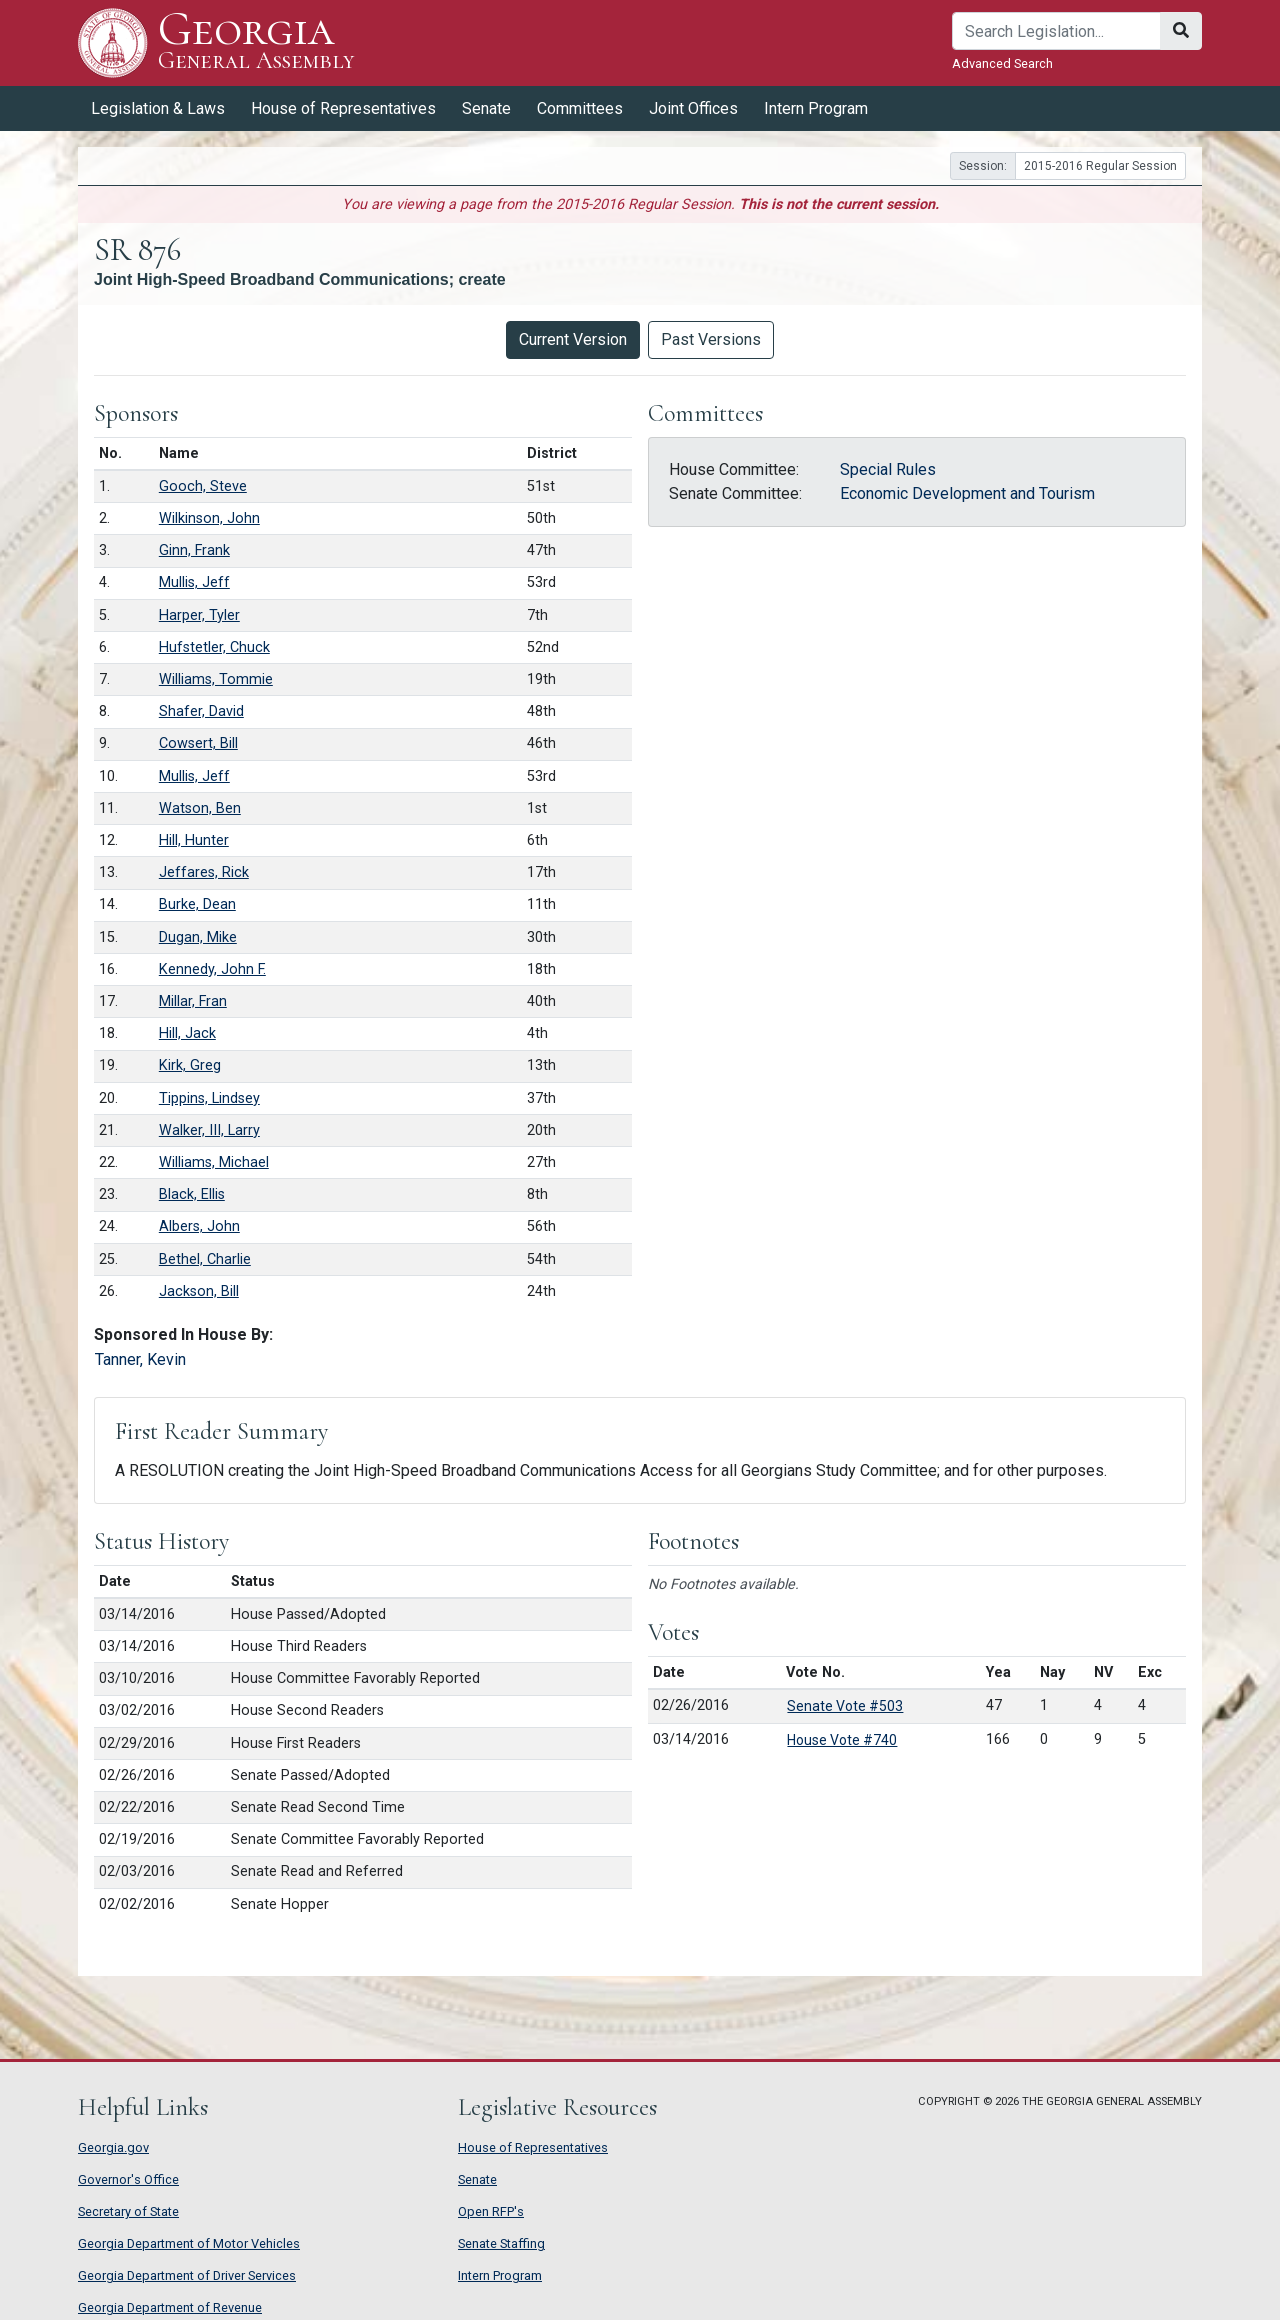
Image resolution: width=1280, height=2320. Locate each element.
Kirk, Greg (190, 1065)
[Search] (1056, 31)
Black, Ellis (192, 1194)
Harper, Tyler (199, 615)
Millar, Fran (193, 1001)
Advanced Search (1002, 63)
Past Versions (711, 339)
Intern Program (816, 108)
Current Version (573, 339)
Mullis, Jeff (194, 582)
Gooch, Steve (203, 486)
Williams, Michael (214, 1162)
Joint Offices (693, 108)
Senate (486, 108)
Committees (580, 108)
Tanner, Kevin (140, 1359)
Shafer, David (201, 711)
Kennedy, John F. (212, 969)
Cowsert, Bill (198, 743)
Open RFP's (491, 2211)
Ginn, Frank (194, 550)
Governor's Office (128, 2179)
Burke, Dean (197, 904)
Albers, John (199, 1226)
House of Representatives (343, 108)
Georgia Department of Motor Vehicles (189, 2243)
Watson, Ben (200, 808)
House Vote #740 (842, 1740)
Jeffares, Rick (204, 872)
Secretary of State (128, 2211)
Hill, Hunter (194, 840)
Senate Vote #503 (845, 1706)
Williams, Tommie (216, 679)
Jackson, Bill (199, 1291)
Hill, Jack (187, 1033)
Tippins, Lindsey (209, 1098)
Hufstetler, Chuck (214, 647)
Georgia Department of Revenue (170, 2307)
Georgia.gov (113, 2147)
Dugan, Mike (198, 937)
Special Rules (888, 469)
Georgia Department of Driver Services (187, 2275)
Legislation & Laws (158, 108)
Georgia (256, 42)
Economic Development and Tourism (967, 493)
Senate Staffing (501, 2243)
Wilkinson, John (209, 518)
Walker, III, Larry (209, 1130)
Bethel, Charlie (205, 1259)
